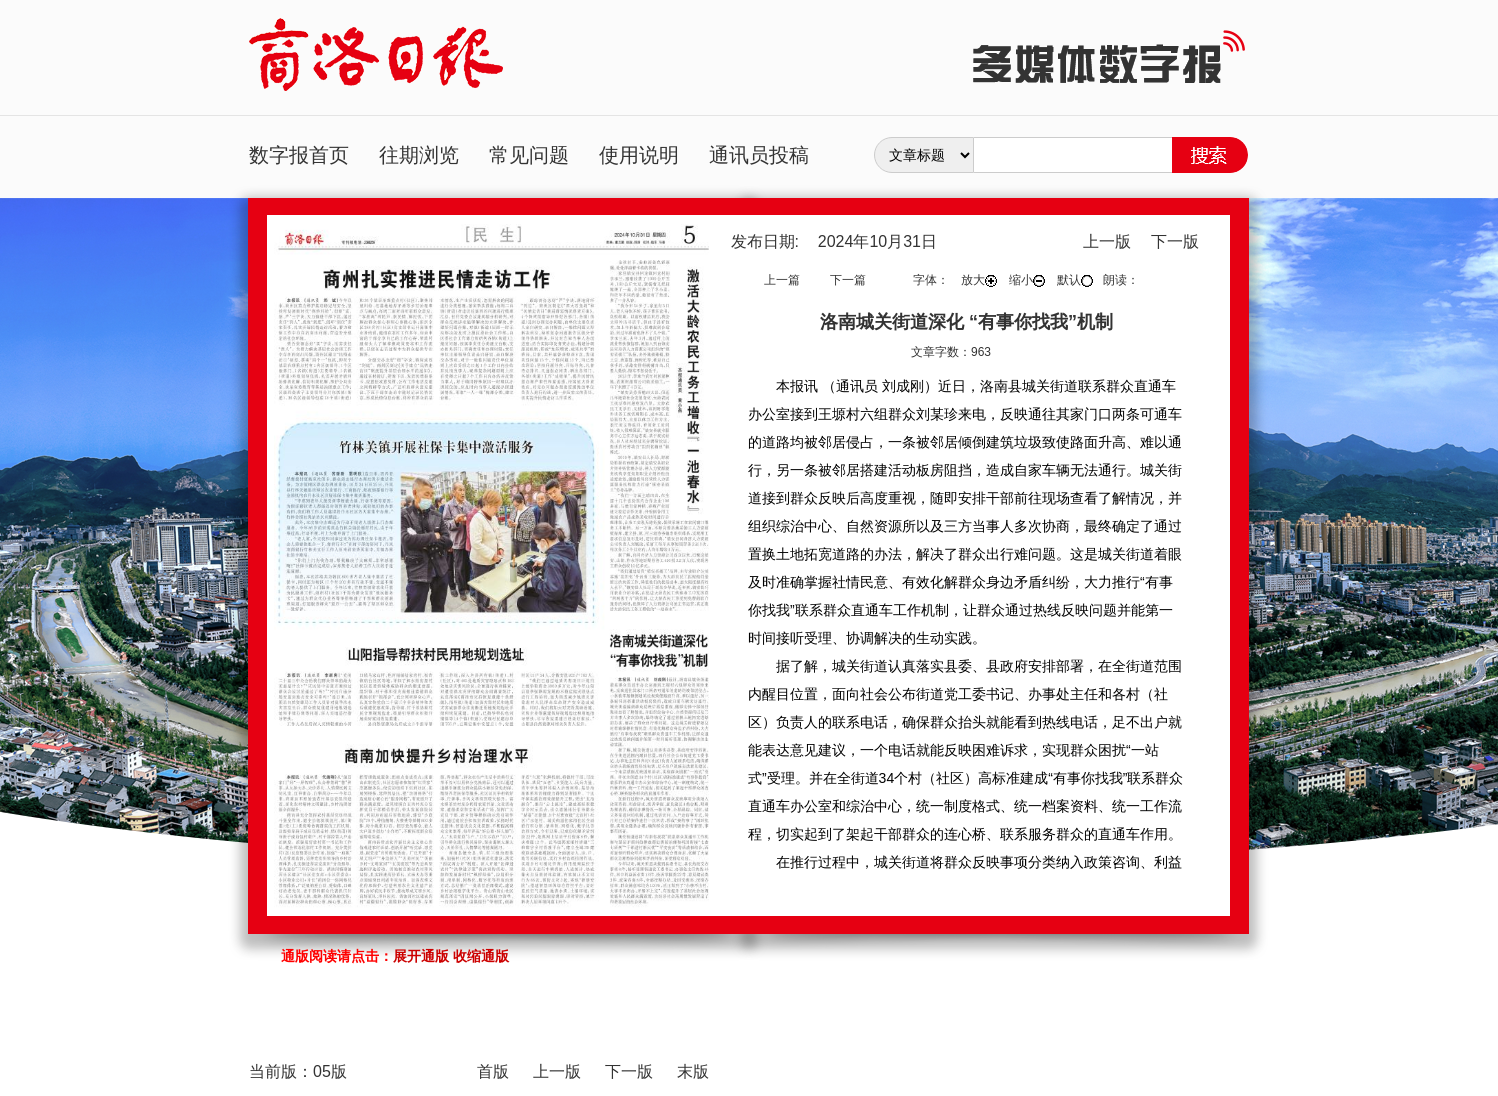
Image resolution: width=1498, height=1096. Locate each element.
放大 (979, 280)
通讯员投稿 (759, 155)
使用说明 (639, 155)
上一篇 (782, 280)
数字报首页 (299, 155)
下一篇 (848, 280)
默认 (1075, 280)
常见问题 (529, 155)
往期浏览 (419, 155)
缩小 (1027, 280)
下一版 (1175, 241)
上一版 (1107, 241)
